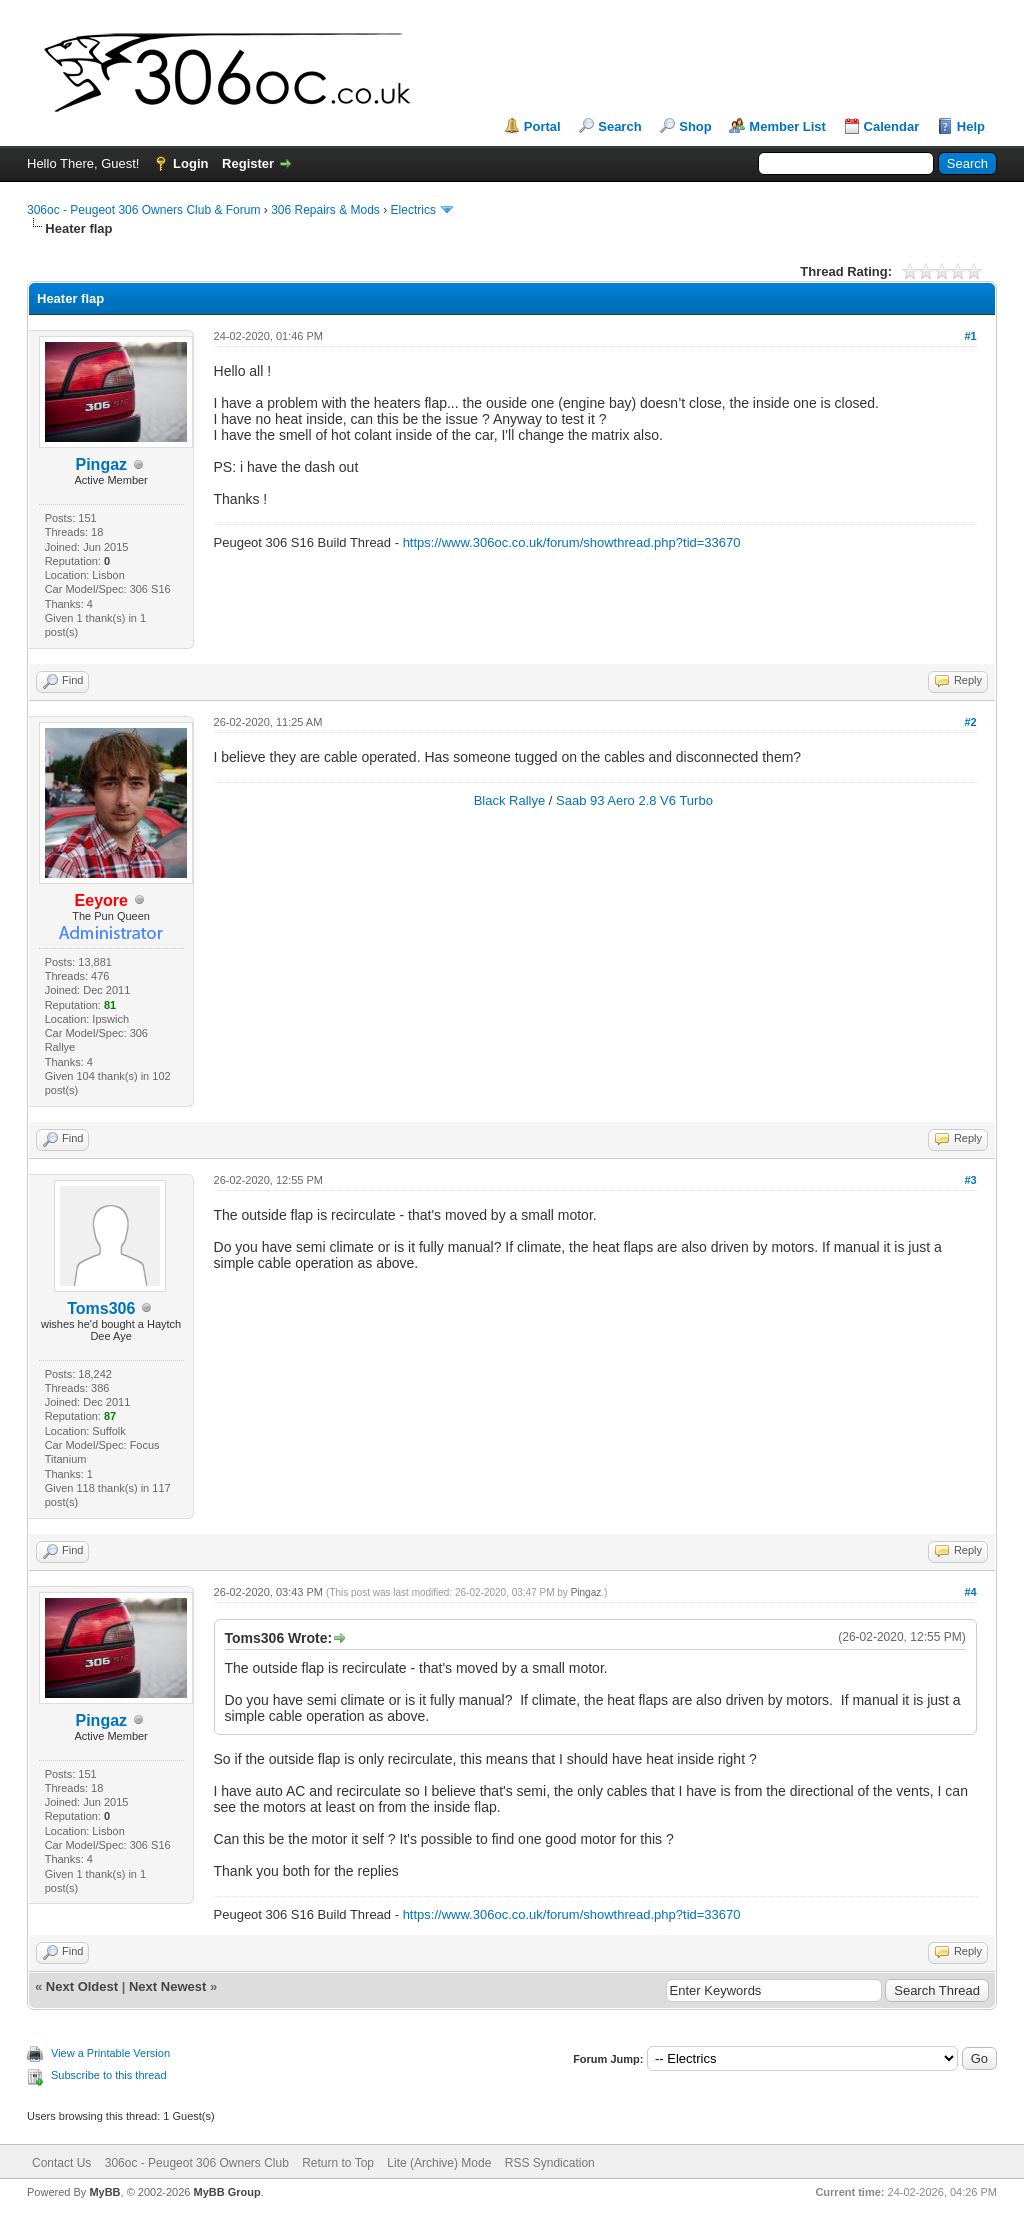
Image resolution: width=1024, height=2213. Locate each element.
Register (248, 163)
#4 (970, 1592)
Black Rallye (510, 800)
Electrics (413, 210)
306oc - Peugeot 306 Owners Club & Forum (143, 210)
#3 (970, 1180)
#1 (970, 336)
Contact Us (61, 2163)
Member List (787, 126)
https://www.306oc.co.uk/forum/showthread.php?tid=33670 (572, 542)
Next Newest (167, 1986)
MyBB (104, 2192)
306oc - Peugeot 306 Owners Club (197, 2163)
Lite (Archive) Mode (439, 2163)
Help (971, 126)
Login (190, 163)
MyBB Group (226, 2192)
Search (619, 126)
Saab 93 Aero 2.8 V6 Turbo (634, 800)
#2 (970, 722)
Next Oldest (82, 1986)
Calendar (892, 126)
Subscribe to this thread (109, 2075)
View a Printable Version (110, 2053)
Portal (542, 126)
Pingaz (586, 1592)
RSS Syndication (550, 2163)
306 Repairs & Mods (325, 210)
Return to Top (338, 2163)
